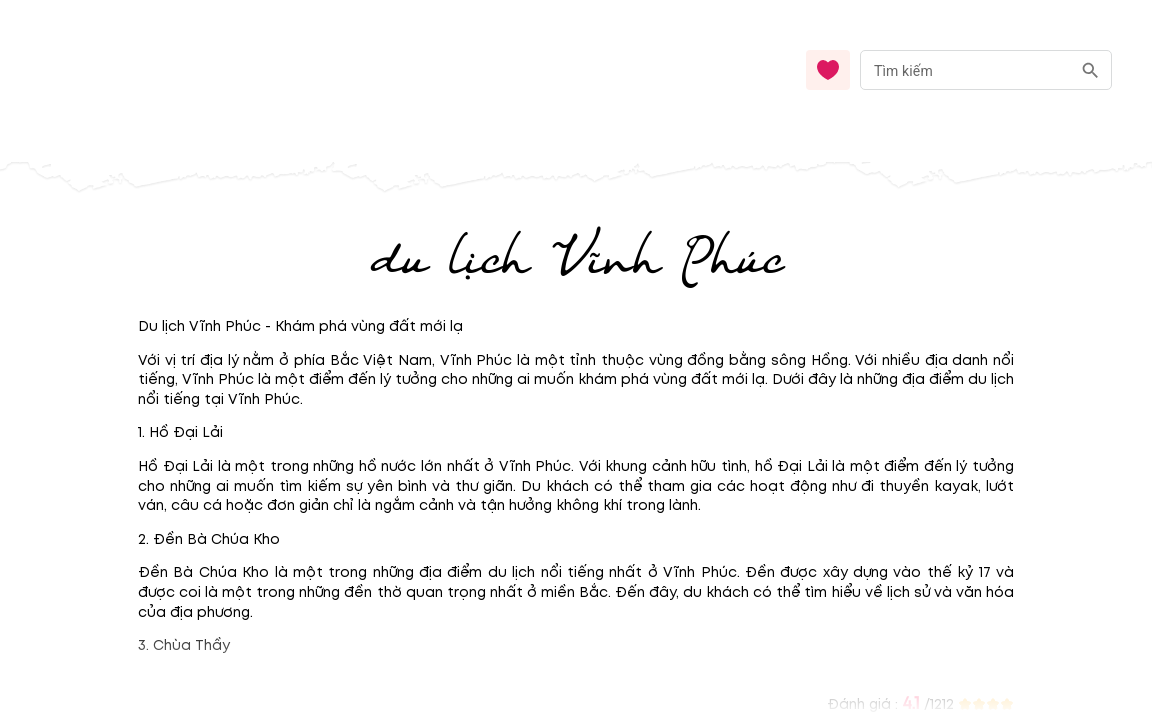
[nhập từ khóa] (965, 69)
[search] (1090, 70)
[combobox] (986, 70)
